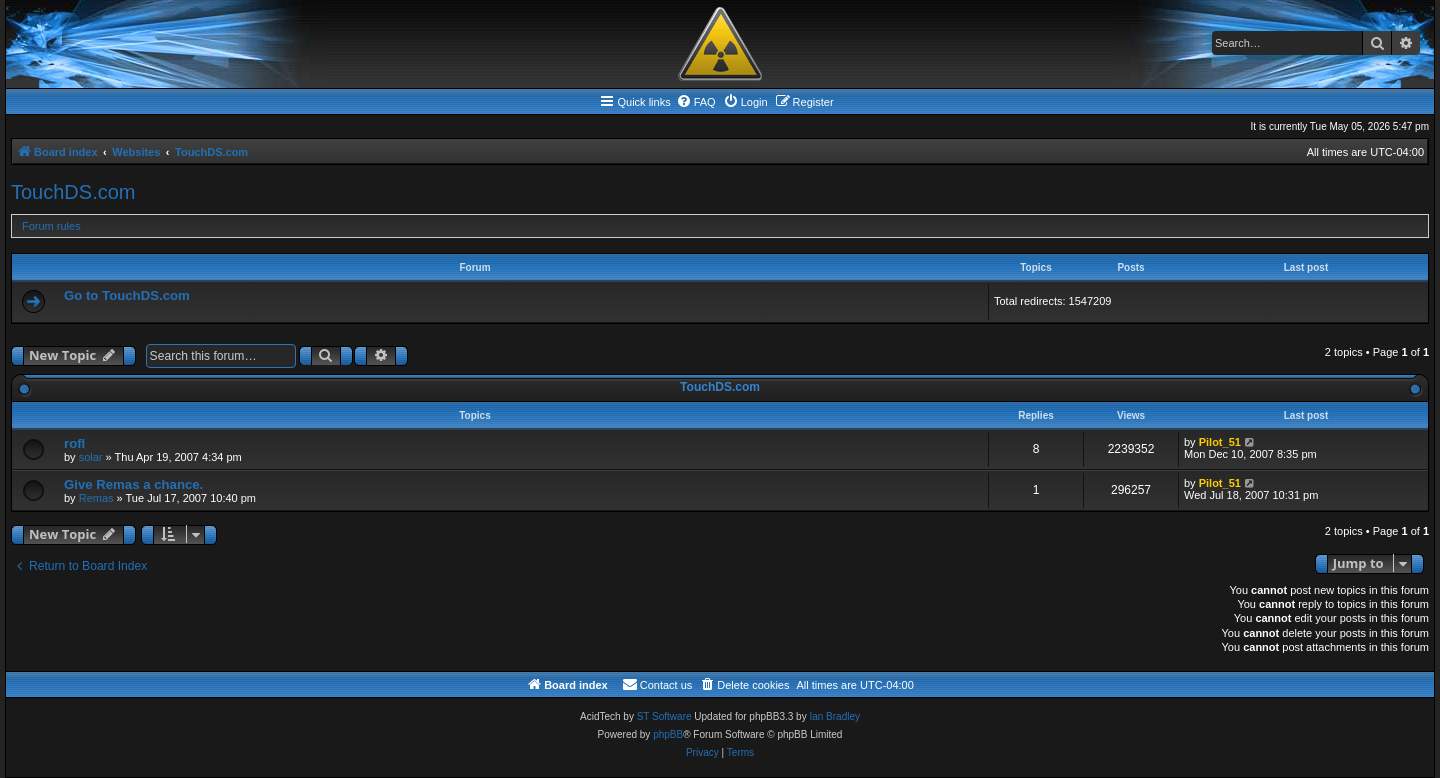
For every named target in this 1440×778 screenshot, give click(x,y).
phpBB (668, 734)
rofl (74, 443)
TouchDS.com (73, 192)
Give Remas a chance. (133, 484)
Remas (96, 498)
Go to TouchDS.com (127, 295)
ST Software (664, 716)
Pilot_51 (1220, 442)
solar (91, 457)
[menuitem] (696, 102)
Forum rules (51, 226)
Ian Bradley (834, 716)
